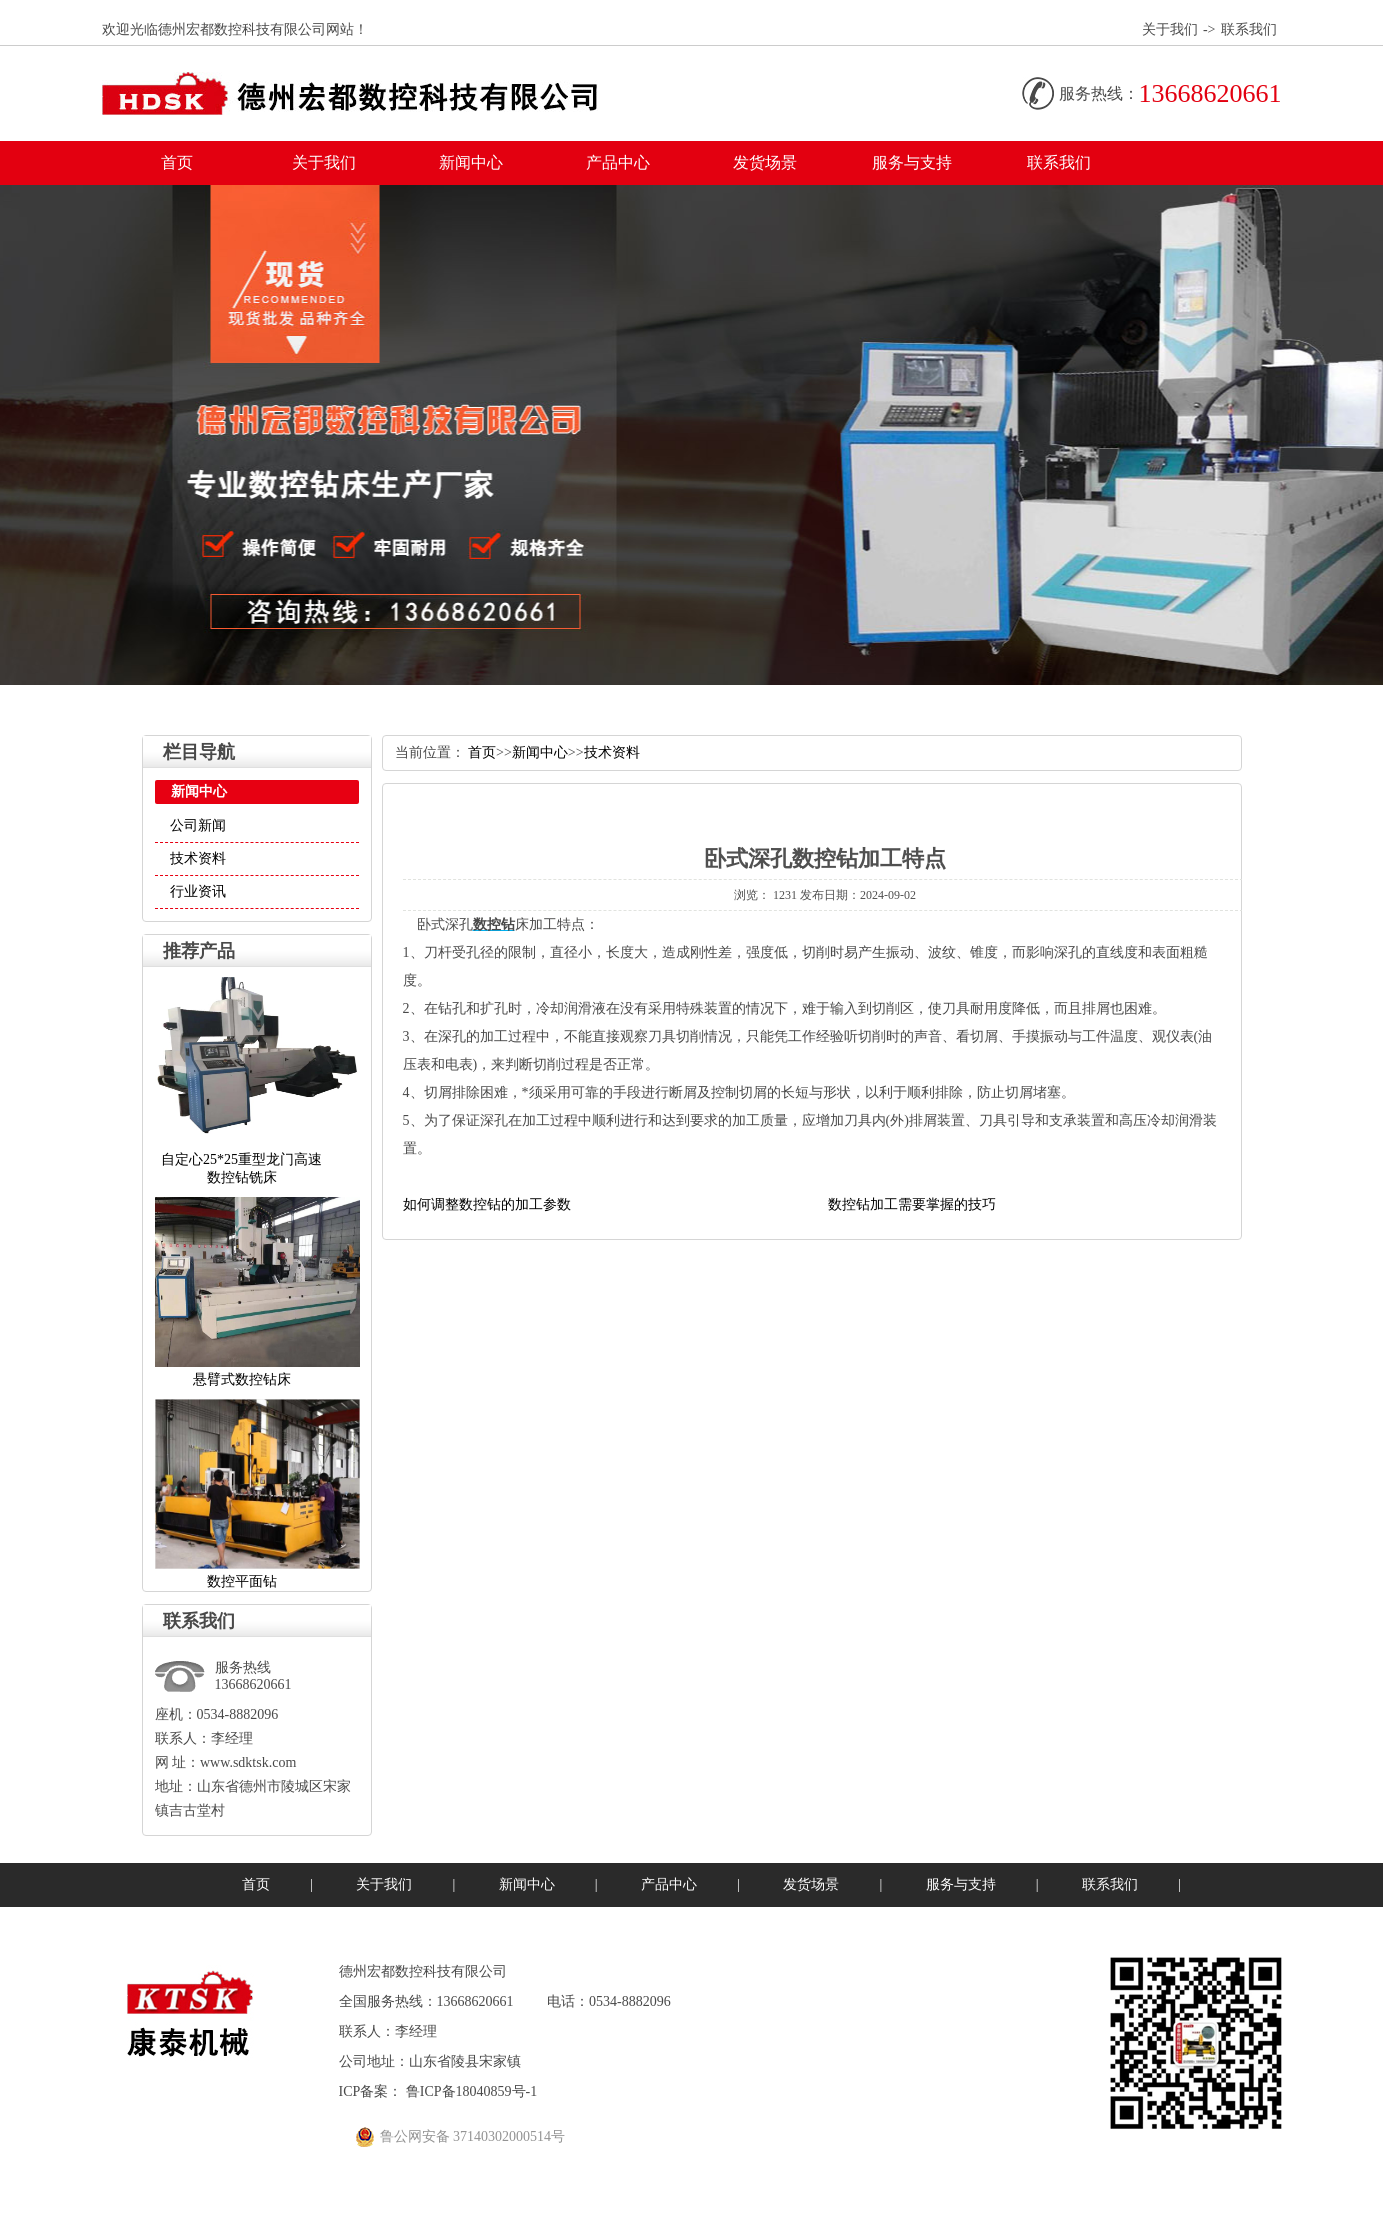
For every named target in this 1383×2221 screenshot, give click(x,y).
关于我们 (1170, 29)
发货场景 (765, 162)
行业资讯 (198, 891)
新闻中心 (471, 162)
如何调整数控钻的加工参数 (487, 1204)
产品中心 (618, 162)
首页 (177, 162)
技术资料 (198, 858)
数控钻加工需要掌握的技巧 (912, 1204)
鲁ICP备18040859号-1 (471, 2091)
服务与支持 (912, 162)
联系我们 (1249, 29)
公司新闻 (198, 825)
